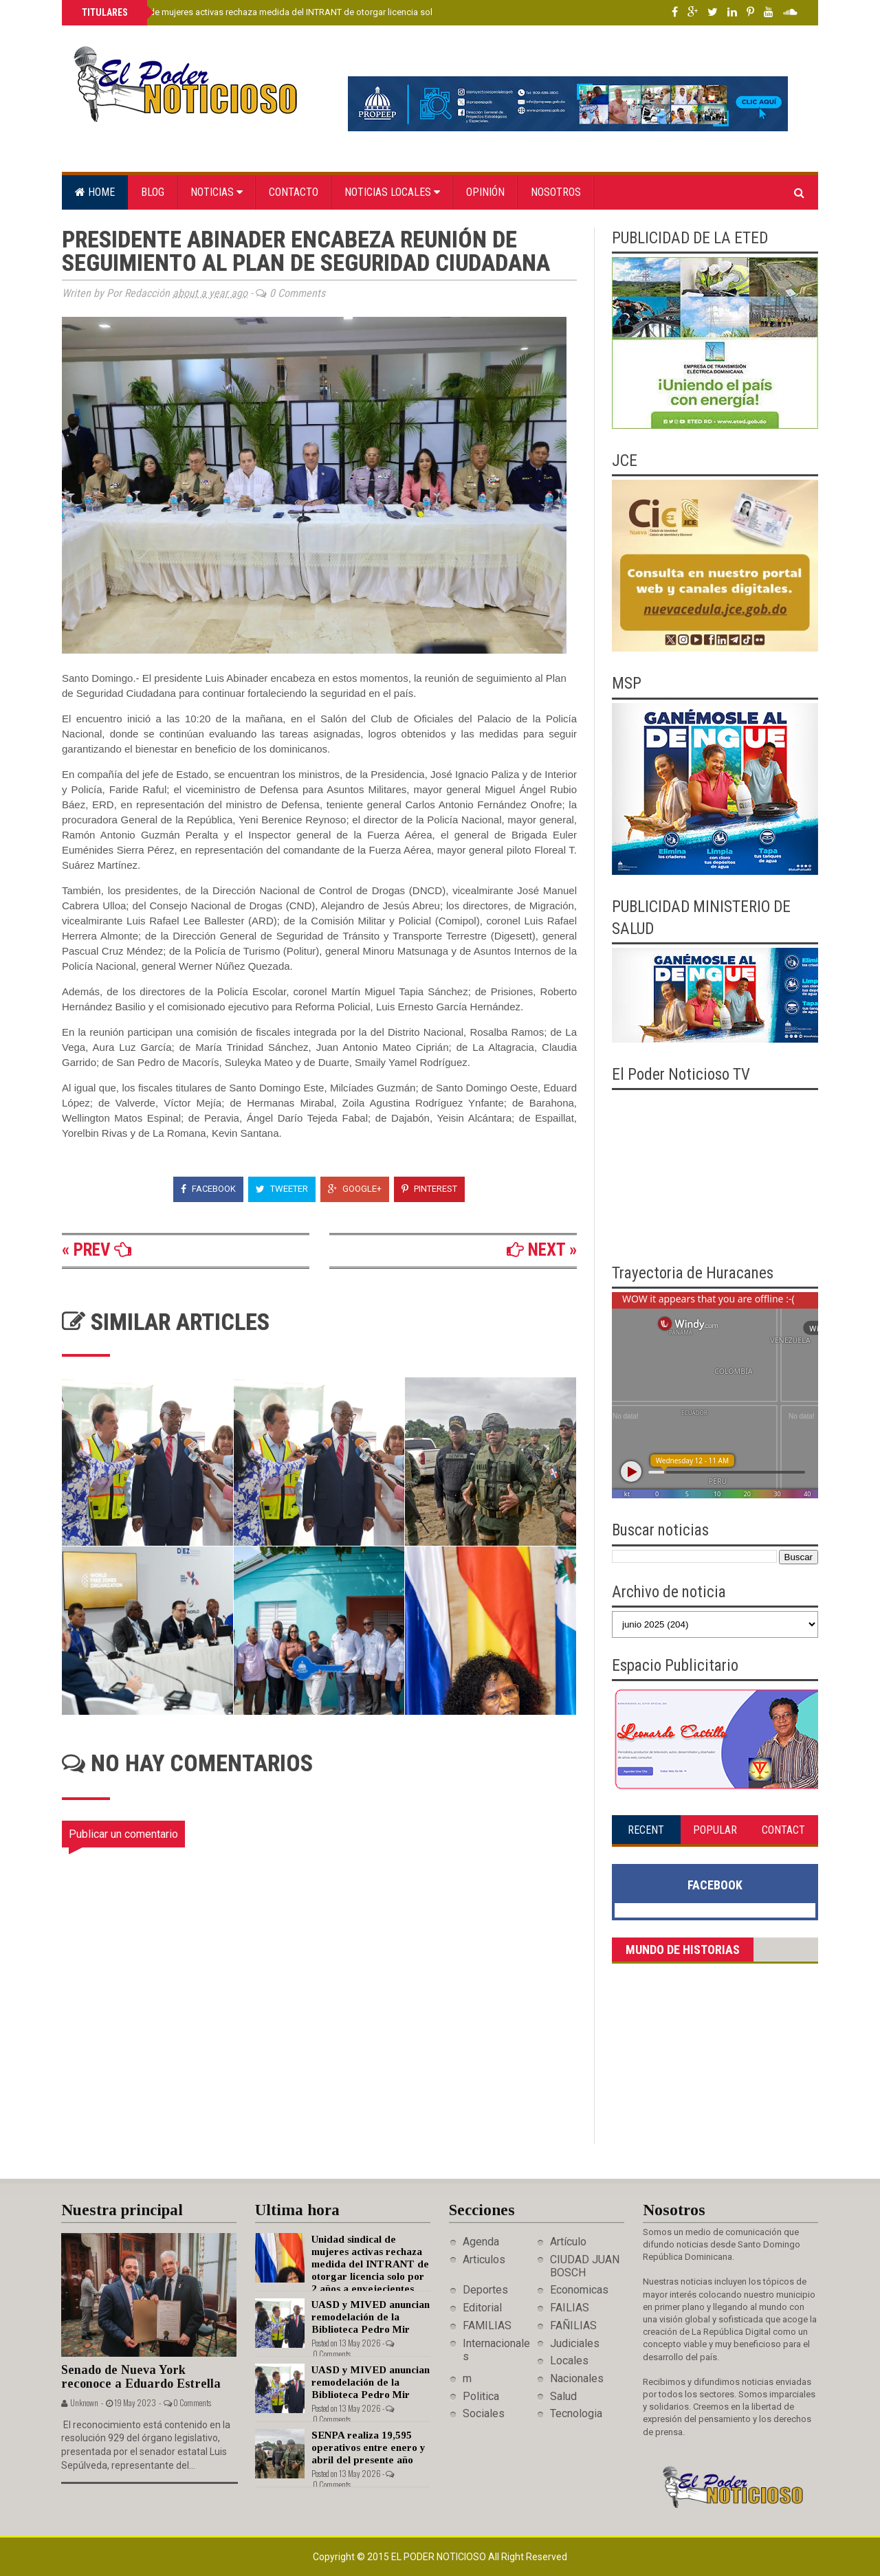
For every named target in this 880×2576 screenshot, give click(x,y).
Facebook (208, 1189)
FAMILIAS (487, 2325)
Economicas (579, 2289)
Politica (481, 2396)
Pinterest (429, 1189)
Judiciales (575, 2343)
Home (95, 192)
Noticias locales (392, 192)
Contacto (293, 192)
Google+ (355, 1189)
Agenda (481, 2241)
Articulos (484, 2259)
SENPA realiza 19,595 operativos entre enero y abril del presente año (368, 2447)
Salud (563, 2396)
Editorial (482, 2307)
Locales (569, 2360)
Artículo (568, 2241)
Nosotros (556, 192)
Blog (152, 192)
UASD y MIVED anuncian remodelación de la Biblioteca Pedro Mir (370, 2317)
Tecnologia (576, 2413)
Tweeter (282, 1189)
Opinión (485, 192)
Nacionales (577, 2378)
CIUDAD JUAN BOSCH (584, 2266)
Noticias (216, 192)
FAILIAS (569, 2307)
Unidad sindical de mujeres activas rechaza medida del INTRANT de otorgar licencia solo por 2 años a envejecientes (312, 12)
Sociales (484, 2413)
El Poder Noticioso (439, 2556)
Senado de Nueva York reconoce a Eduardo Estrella (141, 2377)
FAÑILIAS (573, 2325)
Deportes (485, 2289)
